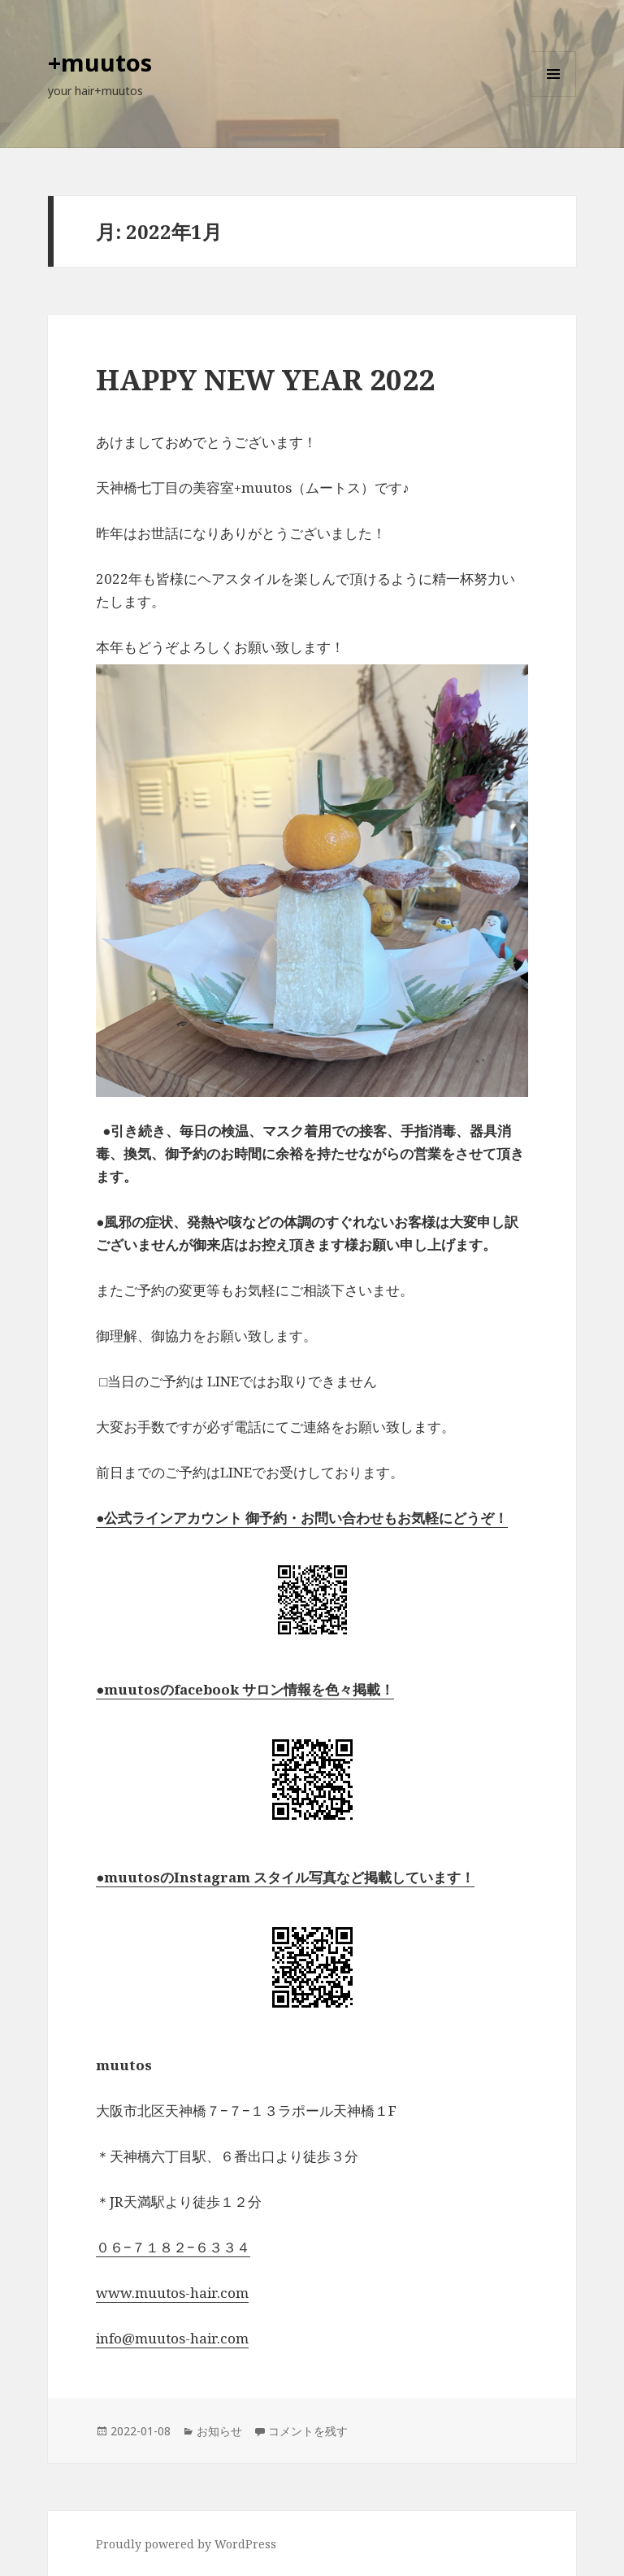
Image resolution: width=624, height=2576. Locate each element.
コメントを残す (308, 2431)
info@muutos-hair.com (172, 2338)
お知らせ (219, 2431)
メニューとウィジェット (553, 96)
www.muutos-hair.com (172, 2292)
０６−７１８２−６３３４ (173, 2247)
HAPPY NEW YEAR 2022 (265, 379)
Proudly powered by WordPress (186, 2544)
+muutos (100, 62)
